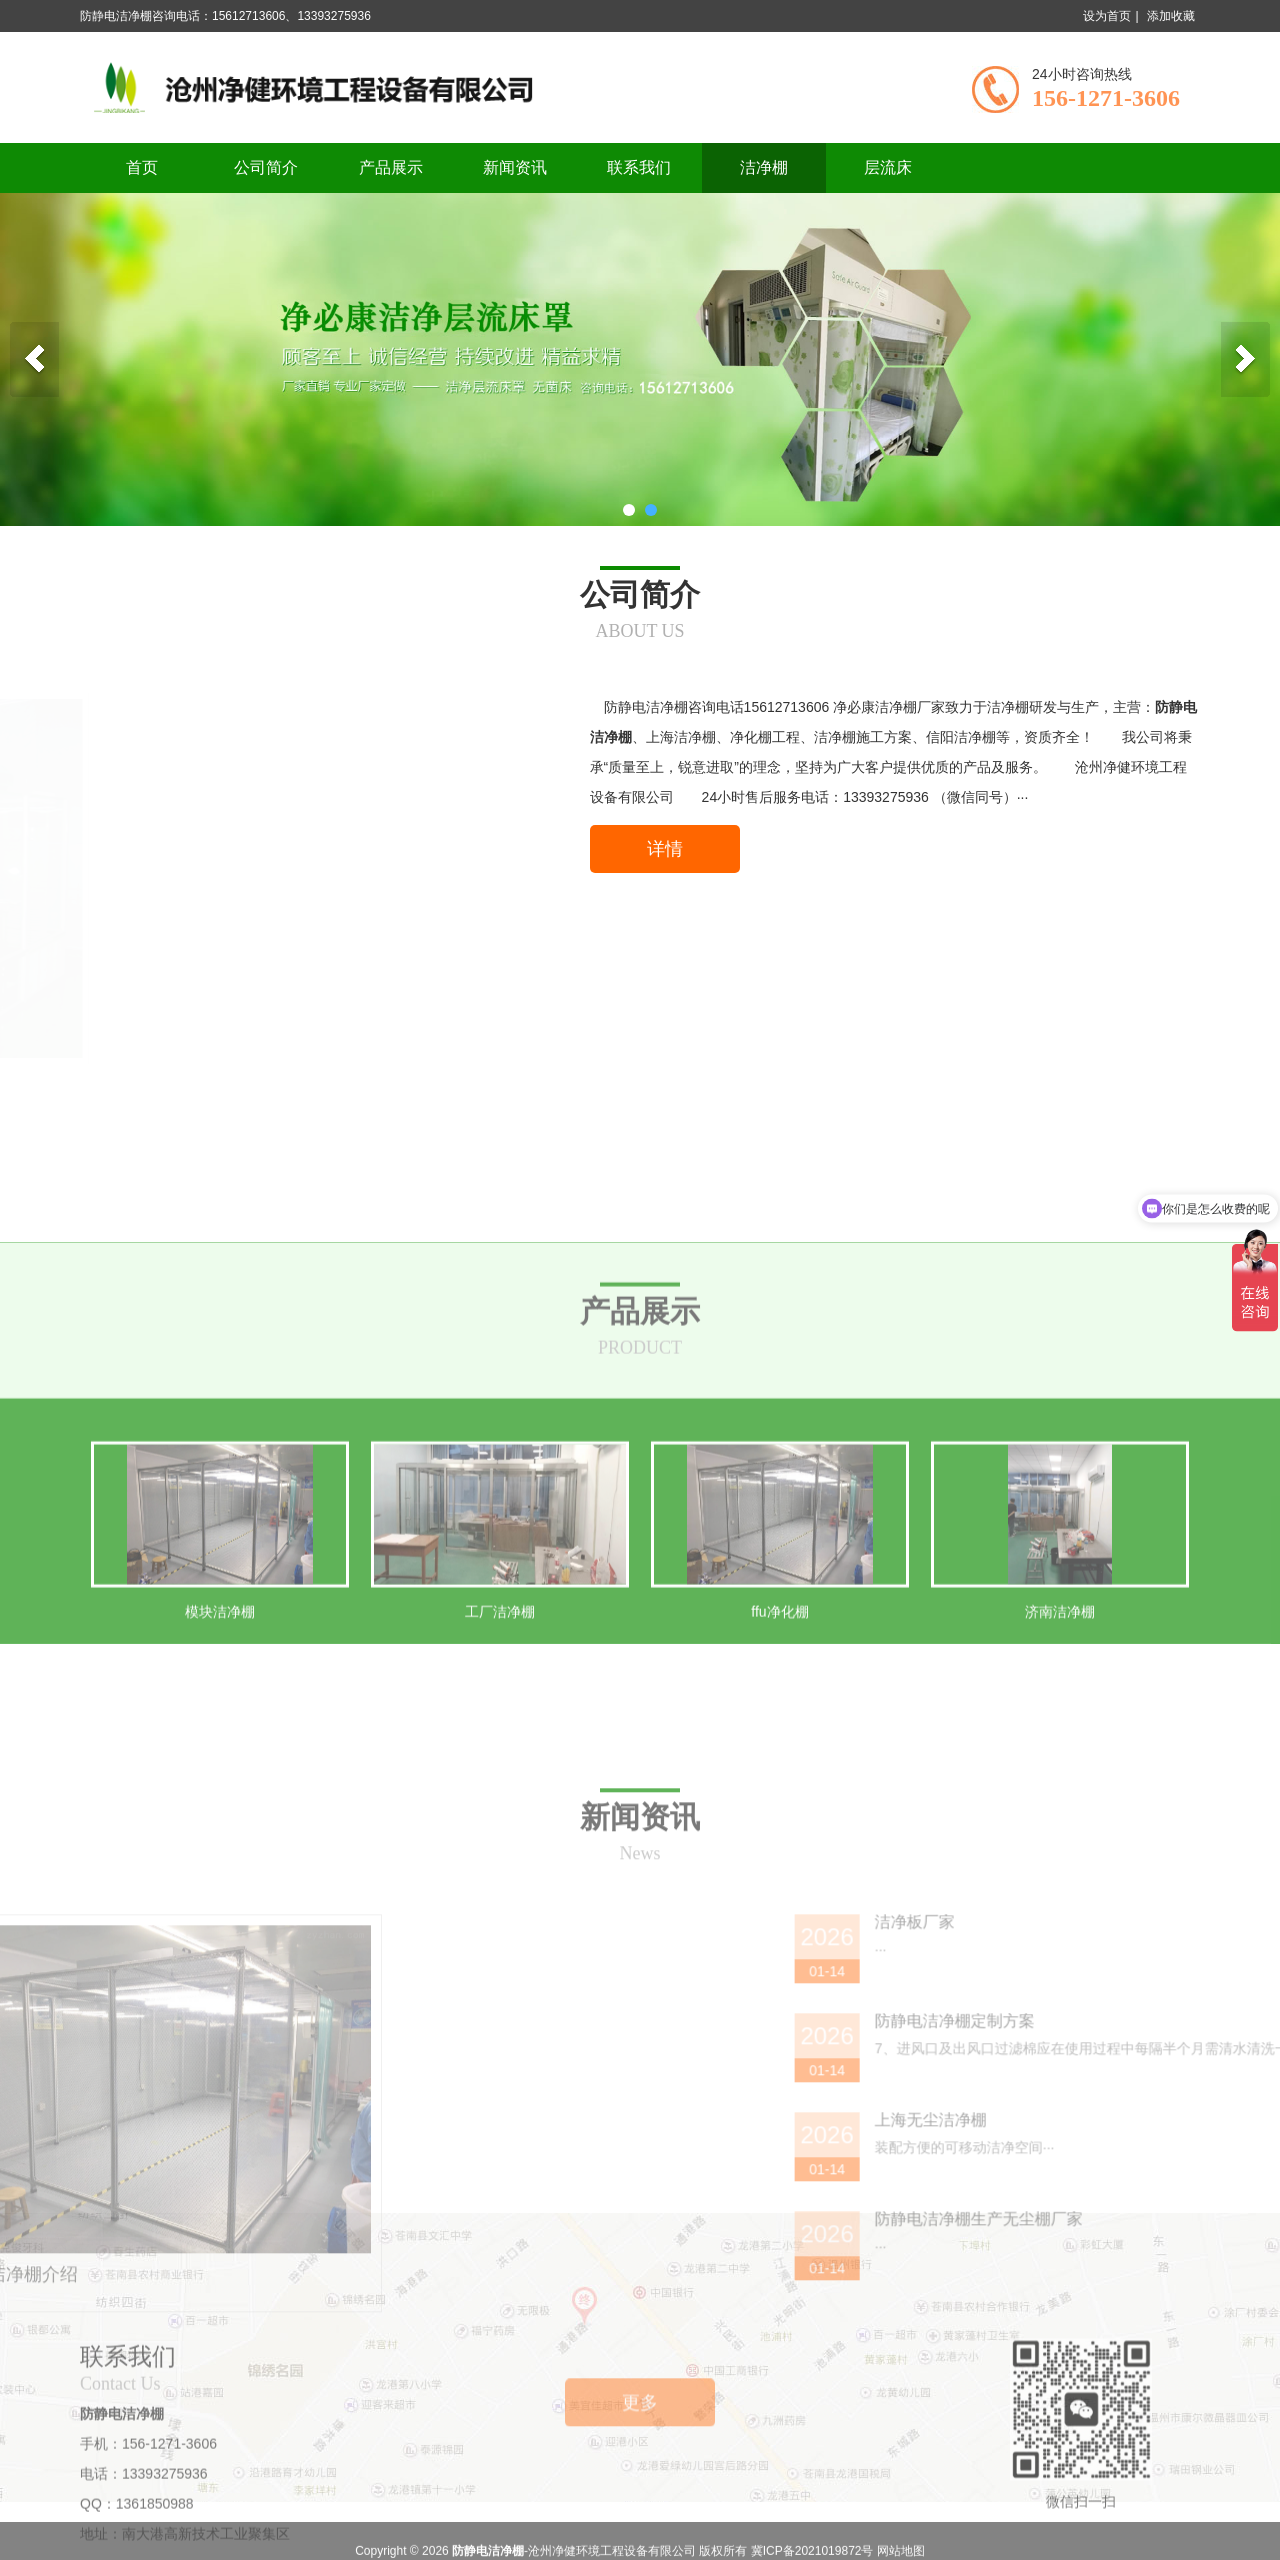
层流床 (888, 167)
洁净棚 (764, 167)
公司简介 (266, 167)
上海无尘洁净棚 (1222, 2452)
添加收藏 (1171, 16)
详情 (665, 849)
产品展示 (391, 167)
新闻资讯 (515, 167)
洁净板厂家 (1206, 2254)
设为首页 (1107, 16)
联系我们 (639, 167)
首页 (142, 167)
